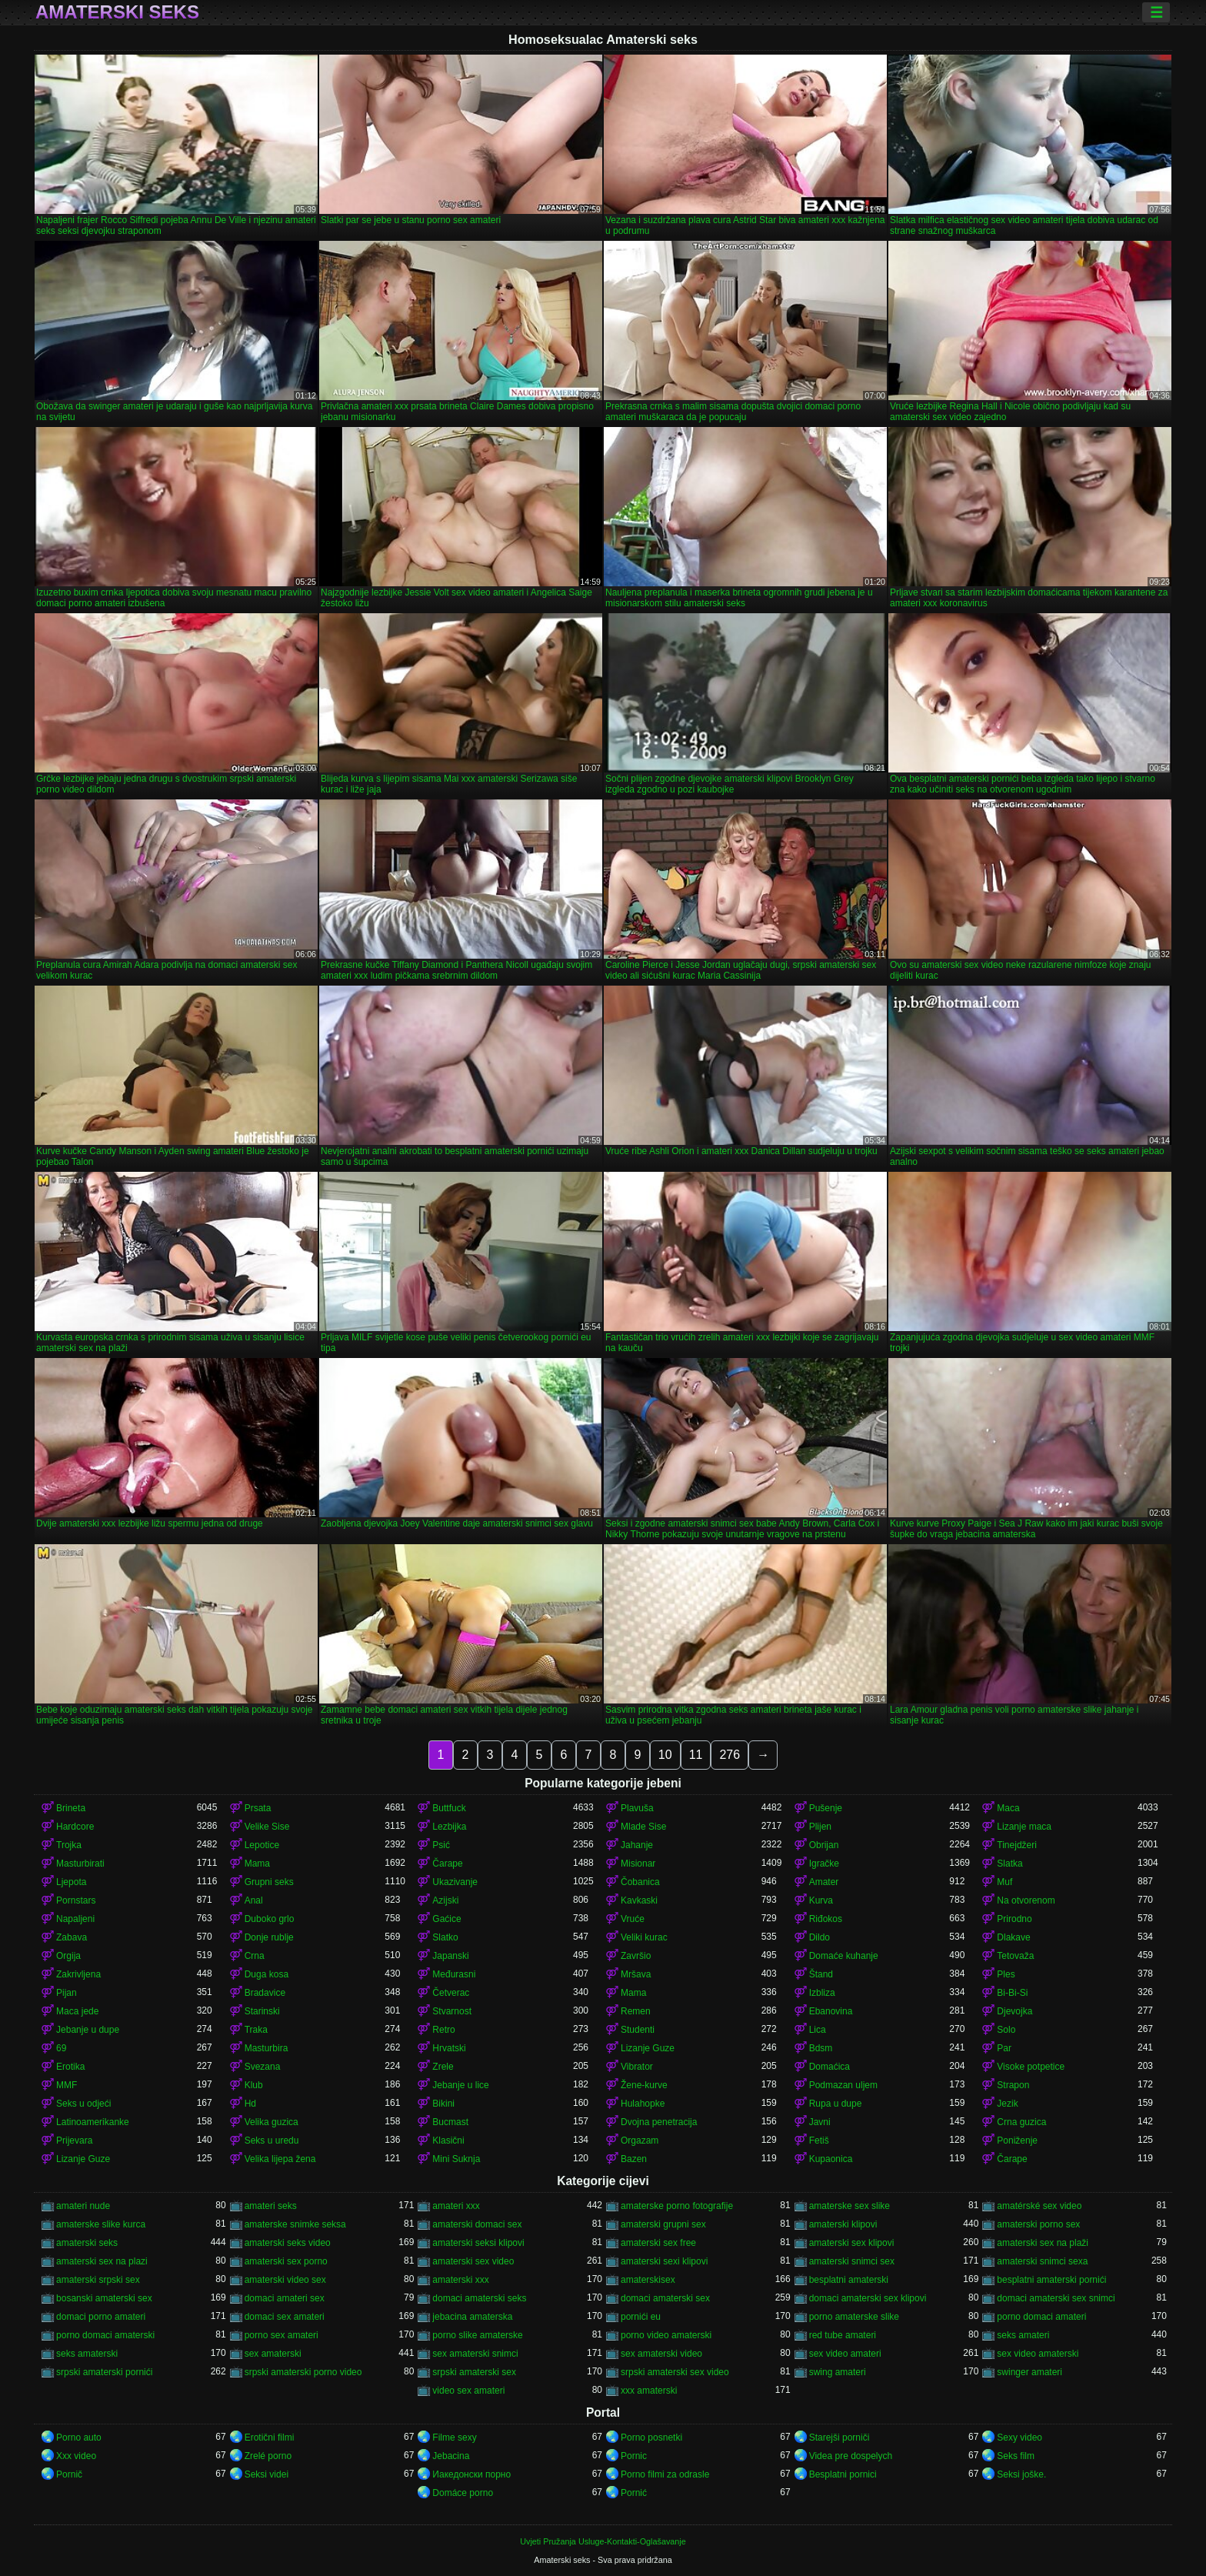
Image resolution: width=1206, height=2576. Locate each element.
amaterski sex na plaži (1042, 2242)
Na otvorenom (1025, 1900)
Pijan (66, 1992)
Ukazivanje (455, 1882)
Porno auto (79, 2437)
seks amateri (1023, 2335)
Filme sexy (454, 2437)
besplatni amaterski (848, 2279)
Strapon (1013, 2085)
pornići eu (641, 2316)
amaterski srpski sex (98, 2279)
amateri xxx (455, 2206)
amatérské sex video (1039, 2206)
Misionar (638, 1863)
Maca (1008, 1808)
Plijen (820, 1826)
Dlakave (1013, 1937)
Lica (817, 2029)
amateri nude (83, 2206)
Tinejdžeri (1017, 1845)
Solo (1006, 2029)
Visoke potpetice (1030, 2066)
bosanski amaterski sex (104, 2298)
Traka (256, 2029)
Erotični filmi (270, 2437)
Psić (441, 1845)
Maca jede (77, 2011)
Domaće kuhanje (843, 1955)
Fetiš (819, 2140)
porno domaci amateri (1041, 2316)
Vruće (633, 1919)
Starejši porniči (839, 2437)
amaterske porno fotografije (677, 2206)
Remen (636, 2011)
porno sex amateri (281, 2335)
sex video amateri (845, 2353)
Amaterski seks (117, 12)
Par (1004, 2048)
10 (665, 1754)
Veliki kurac (644, 1937)
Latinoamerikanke (92, 2122)
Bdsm (821, 2048)
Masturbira (266, 2048)
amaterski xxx (460, 2279)
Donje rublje (269, 1937)
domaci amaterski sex (665, 2298)
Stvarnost (451, 2011)
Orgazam (639, 2140)
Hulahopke (643, 2103)
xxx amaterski (649, 2390)
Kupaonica (831, 2159)
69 (61, 2048)
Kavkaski (639, 1900)
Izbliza (822, 1992)
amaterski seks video (288, 2242)
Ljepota (71, 1882)
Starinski (262, 2011)
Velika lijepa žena (280, 2159)
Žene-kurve (644, 2085)
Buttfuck (448, 1808)
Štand (821, 1974)
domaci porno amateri (100, 2316)
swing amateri (837, 2372)
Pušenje (825, 1808)
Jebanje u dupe (87, 2029)
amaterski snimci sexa (1042, 2261)
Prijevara (74, 2140)
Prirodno (1014, 1919)
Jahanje (637, 1845)
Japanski (450, 1955)
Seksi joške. (1021, 2474)
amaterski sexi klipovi (664, 2261)
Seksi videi (266, 2474)
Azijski (445, 1900)
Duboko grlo (270, 1919)
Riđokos (825, 1919)
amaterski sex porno (286, 2261)
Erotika (70, 2066)
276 (729, 1754)
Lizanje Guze (648, 2048)
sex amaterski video (661, 2353)
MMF (66, 2085)
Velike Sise (267, 1826)
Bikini (443, 2103)
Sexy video (1019, 2437)
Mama (257, 1863)
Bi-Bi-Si (1012, 1992)
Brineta (70, 1808)
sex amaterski (273, 2353)
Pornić (634, 2493)
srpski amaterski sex (474, 2372)
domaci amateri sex (285, 2298)
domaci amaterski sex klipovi (868, 2298)
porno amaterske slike (854, 2316)
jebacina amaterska (472, 2316)
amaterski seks (87, 2242)
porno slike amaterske (477, 2335)
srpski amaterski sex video (675, 2372)
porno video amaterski (666, 2335)
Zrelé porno (268, 2456)
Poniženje (1017, 2140)
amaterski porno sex (1038, 2224)
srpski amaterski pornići (104, 2372)
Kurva (821, 1900)
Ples (1005, 1974)
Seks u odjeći (83, 2103)
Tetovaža (1015, 1955)
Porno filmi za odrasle (665, 2474)
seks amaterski (87, 2353)
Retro (443, 2029)
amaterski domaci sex (476, 2224)
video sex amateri (468, 2390)
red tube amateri (842, 2335)
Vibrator (637, 2066)
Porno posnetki (651, 2437)
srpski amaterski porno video (303, 2372)
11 (696, 1754)
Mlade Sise (643, 1826)
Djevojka (1014, 2011)
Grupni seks (269, 1882)
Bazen (634, 2159)
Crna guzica (1021, 2122)
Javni (820, 2122)
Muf (1004, 1882)
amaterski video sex (285, 2279)
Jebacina (450, 2456)
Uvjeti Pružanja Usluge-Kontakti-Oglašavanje (602, 2541)
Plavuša (637, 1808)
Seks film (1015, 2456)
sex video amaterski (1037, 2353)
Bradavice (265, 1992)
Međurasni (453, 1974)
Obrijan (824, 1845)
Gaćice (446, 1919)
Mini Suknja (456, 2159)
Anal (254, 1900)
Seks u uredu (272, 2140)
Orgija (68, 1955)
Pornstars (75, 1900)
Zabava (71, 1937)
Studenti (638, 2029)
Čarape (447, 1863)
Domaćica (829, 2066)
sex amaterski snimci (475, 2353)
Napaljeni (75, 1919)
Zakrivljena (78, 1974)
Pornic (634, 2456)
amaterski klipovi (843, 2224)
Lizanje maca (1024, 1826)
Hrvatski (448, 2048)
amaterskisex (648, 2279)
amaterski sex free (658, 2242)
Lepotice (262, 1845)
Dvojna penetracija (659, 2122)
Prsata (258, 1808)
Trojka (69, 1845)
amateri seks (271, 2206)
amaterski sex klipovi (852, 2242)
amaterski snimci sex (852, 2261)
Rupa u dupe (835, 2103)
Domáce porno (462, 2493)
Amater (824, 1882)
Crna (255, 1955)
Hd (250, 2103)
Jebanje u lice (460, 2085)
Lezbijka (449, 1826)
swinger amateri (1029, 2372)
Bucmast (450, 2122)
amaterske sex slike (849, 2206)
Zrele (442, 2066)
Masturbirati (80, 1863)
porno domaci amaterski (105, 2335)
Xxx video (76, 2456)
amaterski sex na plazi (102, 2261)
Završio (636, 1955)
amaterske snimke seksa (295, 2224)
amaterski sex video (473, 2261)
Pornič (69, 2474)
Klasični (448, 2140)
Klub (254, 2085)
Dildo (819, 1937)
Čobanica (640, 1882)
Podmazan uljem (843, 2085)
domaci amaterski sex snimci (1055, 2298)
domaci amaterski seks (479, 2298)
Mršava (636, 1974)
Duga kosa (266, 1974)
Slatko (445, 1937)
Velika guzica (271, 2122)
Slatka (1009, 1863)
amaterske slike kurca (100, 2224)
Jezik (1007, 2103)
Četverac (450, 1992)
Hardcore (75, 1826)
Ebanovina (831, 2011)
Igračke (824, 1863)
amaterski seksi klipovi (478, 2242)
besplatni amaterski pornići (1051, 2279)
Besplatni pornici (843, 2474)
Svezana (263, 2066)
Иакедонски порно (471, 2474)
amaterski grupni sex (663, 2224)
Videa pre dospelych (851, 2456)
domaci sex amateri (285, 2316)
